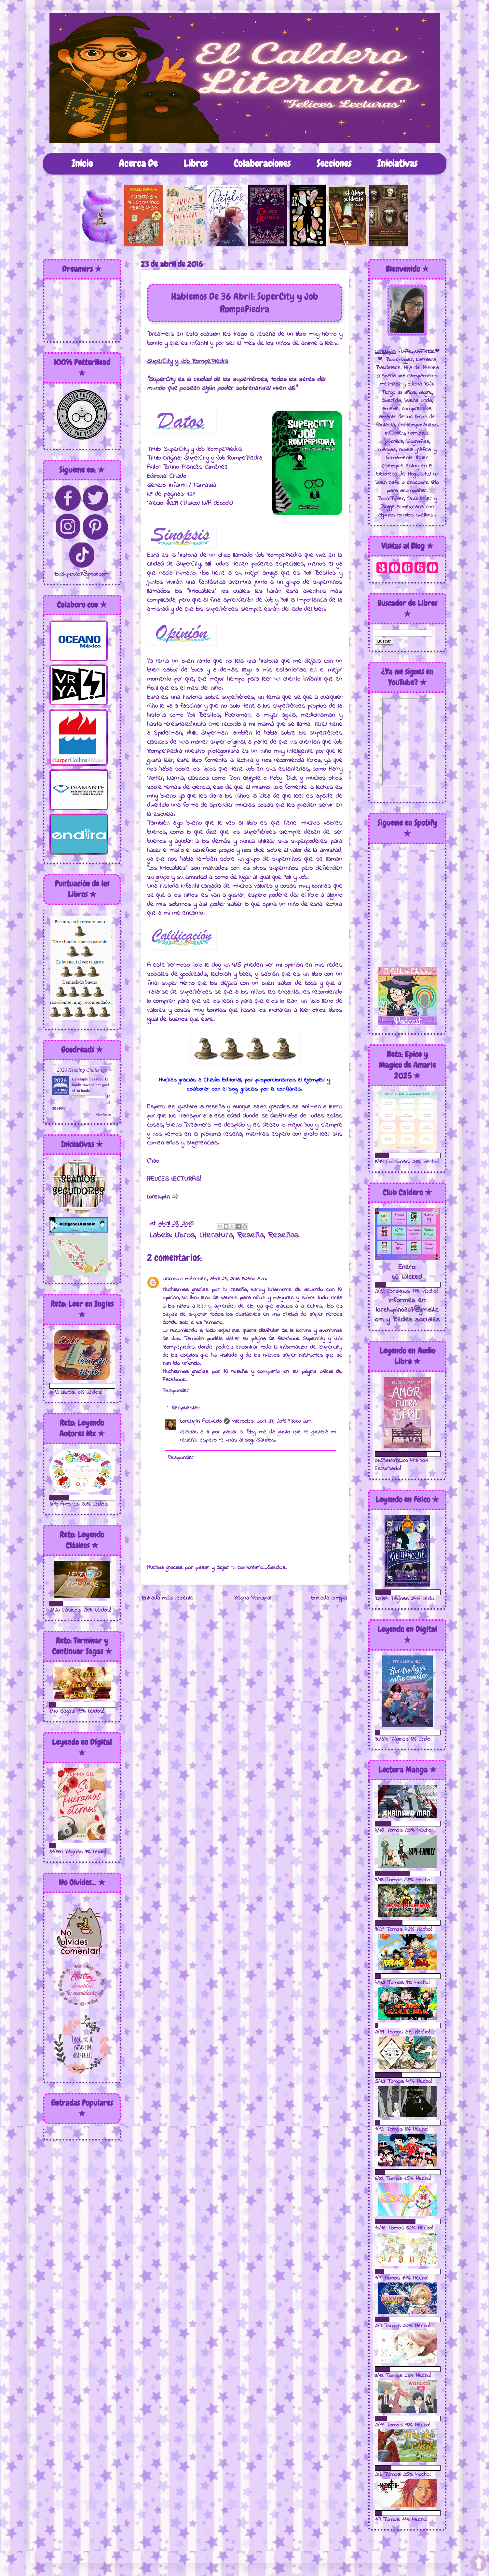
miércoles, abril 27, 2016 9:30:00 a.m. (272, 1421)
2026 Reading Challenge (82, 1070)
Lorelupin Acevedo (201, 1421)
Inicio (82, 163)
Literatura (216, 1235)
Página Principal (252, 1598)
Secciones (334, 163)
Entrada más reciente (167, 1598)
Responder (176, 1391)
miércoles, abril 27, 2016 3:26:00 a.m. (226, 1279)
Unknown (173, 1279)
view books (104, 1114)
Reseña (250, 1235)
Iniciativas (397, 163)
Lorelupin (80, 1079)
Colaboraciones (262, 163)
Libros (195, 163)
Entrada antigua (329, 1598)
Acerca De (138, 163)
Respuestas (185, 1408)
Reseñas (283, 1235)
